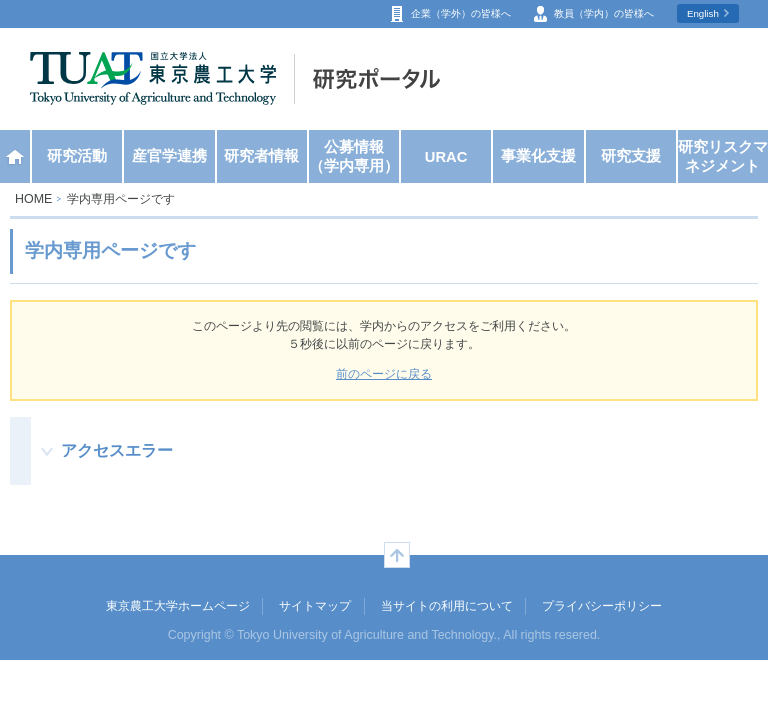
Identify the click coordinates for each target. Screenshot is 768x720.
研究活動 (77, 156)
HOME (33, 199)
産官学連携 (169, 156)
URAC (446, 157)
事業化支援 (538, 156)
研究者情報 (261, 156)
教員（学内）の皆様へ (604, 13)
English (703, 13)
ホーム (15, 156)
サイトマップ (315, 606)
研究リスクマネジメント (723, 156)
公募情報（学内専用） (354, 156)
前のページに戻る (384, 374)
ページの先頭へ (397, 555)
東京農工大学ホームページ (178, 606)
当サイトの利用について (447, 606)
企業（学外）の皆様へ (461, 13)
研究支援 (631, 156)
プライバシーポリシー (602, 606)
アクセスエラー (117, 450)
